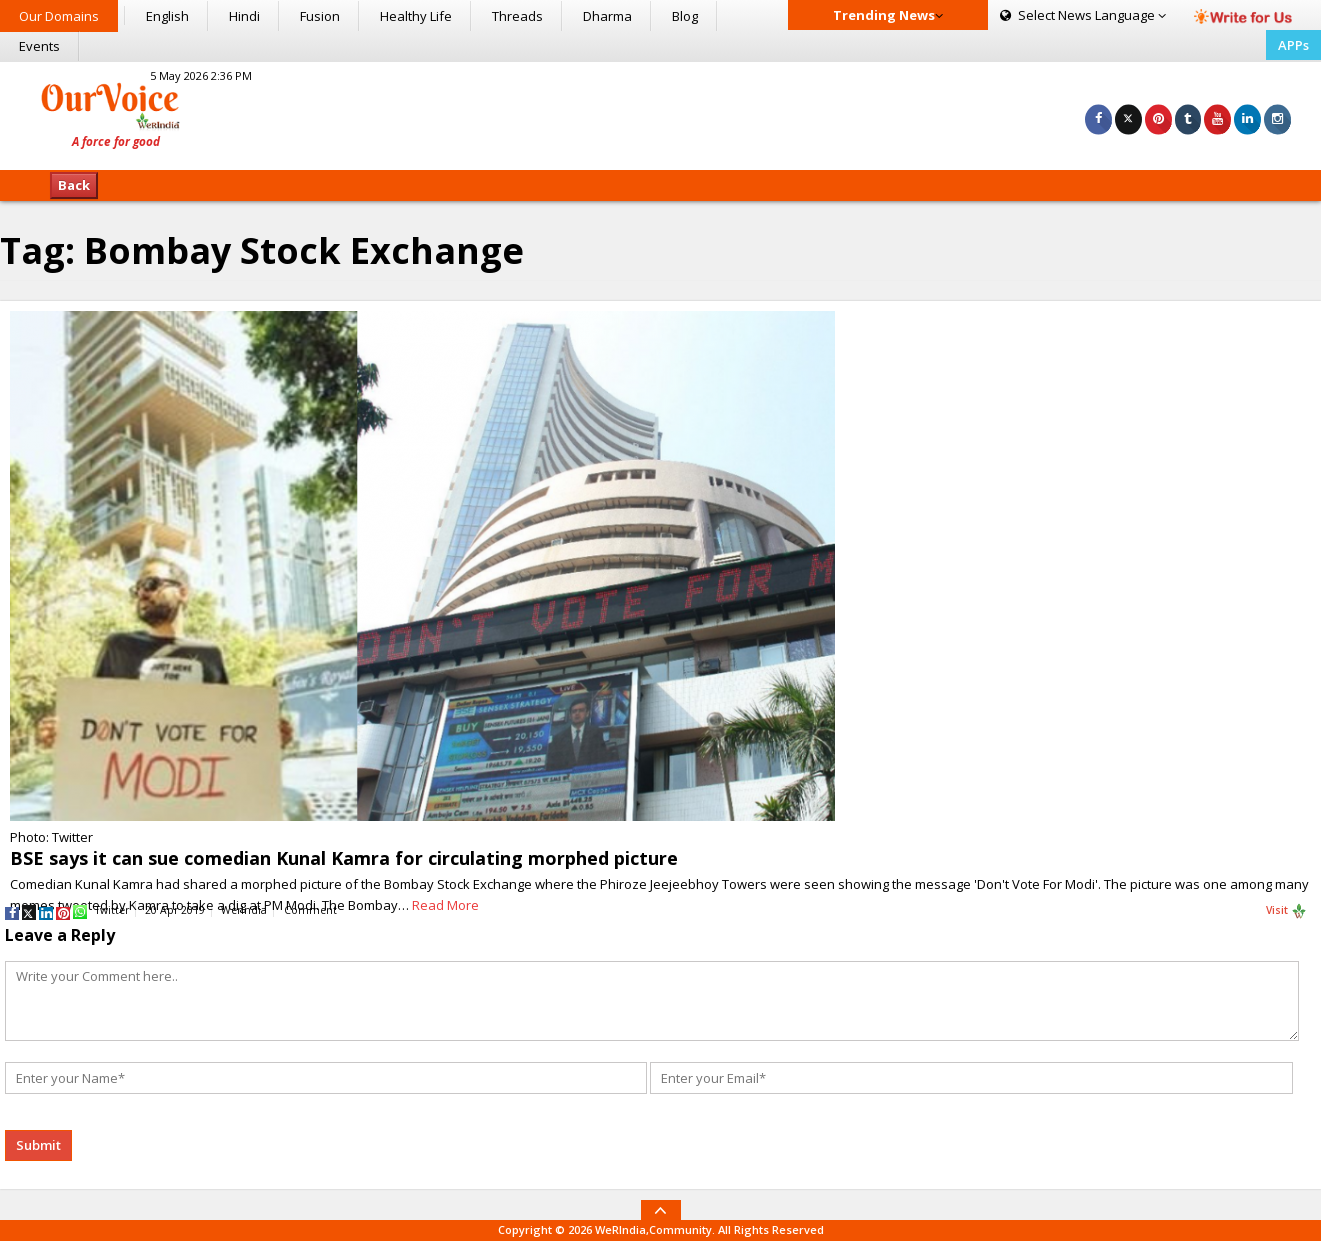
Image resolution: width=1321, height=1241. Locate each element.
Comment (310, 910)
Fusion (320, 16)
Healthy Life (416, 16)
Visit (1286, 911)
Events (39, 46)
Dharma (607, 16)
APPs (1293, 45)
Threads (517, 16)
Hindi (244, 16)
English (167, 16)
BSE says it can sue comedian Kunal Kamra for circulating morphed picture (344, 858)
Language (1083, 15)
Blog (685, 16)
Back (74, 185)
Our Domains (59, 16)
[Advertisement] (660, 113)
